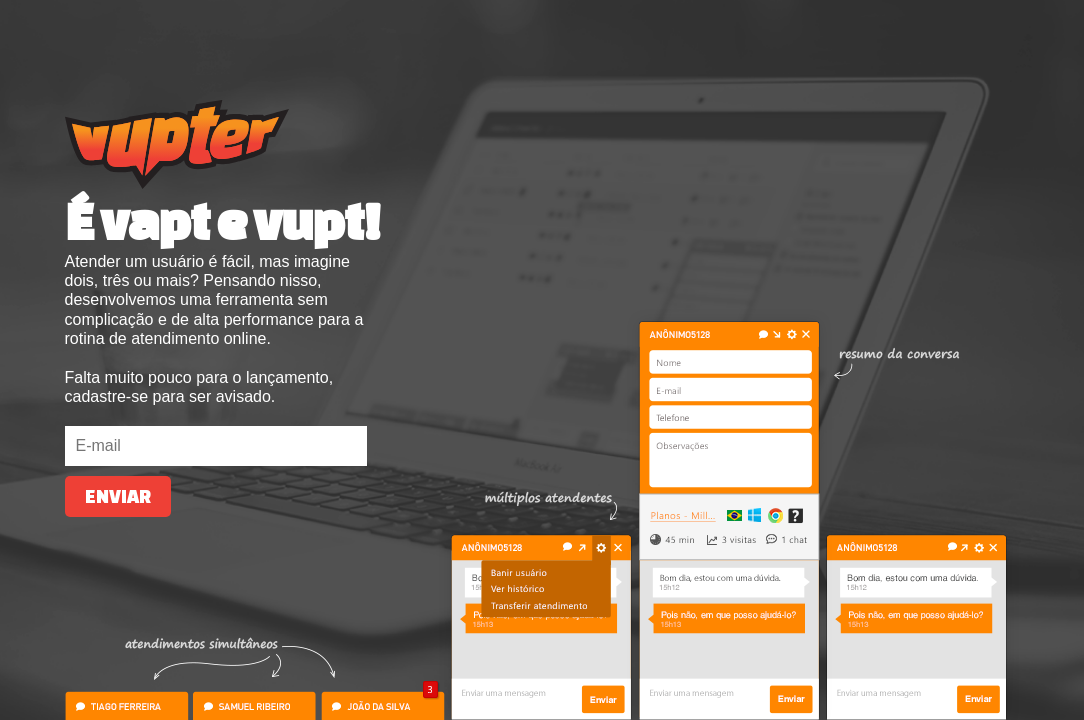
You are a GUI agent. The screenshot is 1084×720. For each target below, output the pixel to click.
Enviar (118, 496)
